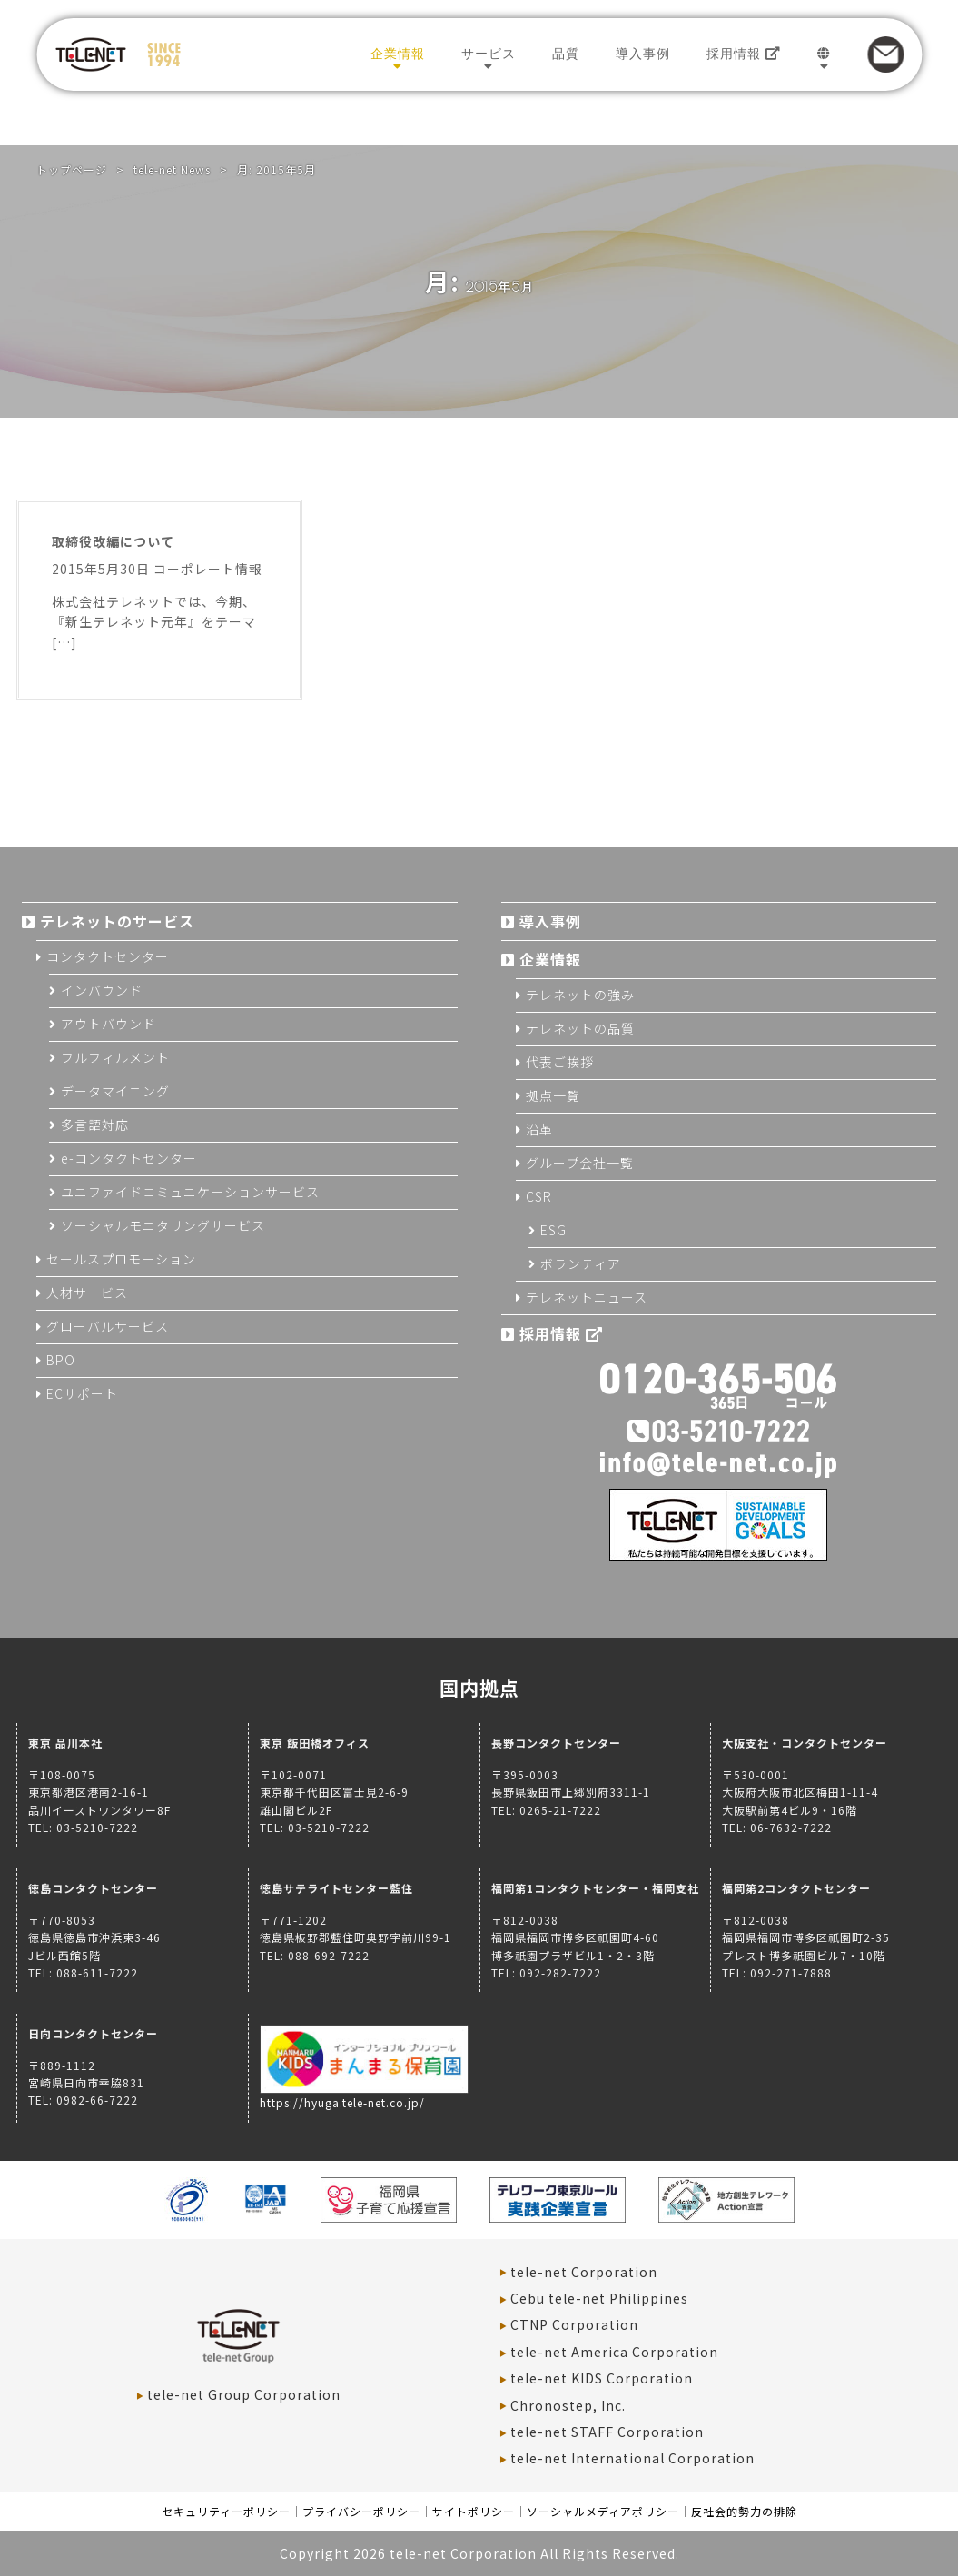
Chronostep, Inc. (568, 2405)
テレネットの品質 (580, 1028)
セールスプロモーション (121, 1259)
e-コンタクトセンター (129, 1158)
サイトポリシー (473, 2511)
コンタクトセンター (107, 956)
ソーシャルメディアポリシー (603, 2511)
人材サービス (87, 1292)
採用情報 (743, 53)
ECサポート (82, 1393)
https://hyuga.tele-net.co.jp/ (364, 2093)
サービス (488, 53)
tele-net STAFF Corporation (607, 2431)
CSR (539, 1196)
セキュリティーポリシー (226, 2511)
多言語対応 (95, 1124)
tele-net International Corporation (632, 2458)
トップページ (71, 169)
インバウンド (102, 990)
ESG (553, 1230)
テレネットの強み (580, 995)
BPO (60, 1360)
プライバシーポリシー (361, 2511)
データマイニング (115, 1091)
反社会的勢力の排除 (744, 2511)
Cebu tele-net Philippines (599, 2298)
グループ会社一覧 (580, 1163)
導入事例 (643, 53)
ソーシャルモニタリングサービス (163, 1225)
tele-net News (172, 169)
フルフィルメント (115, 1057)
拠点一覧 (553, 1095)
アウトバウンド (108, 1024)
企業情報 (397, 53)
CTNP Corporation (574, 2324)
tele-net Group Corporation (244, 2394)
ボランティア (580, 1263)
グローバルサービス (107, 1326)
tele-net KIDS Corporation (601, 2378)
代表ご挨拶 (560, 1062)
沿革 (539, 1129)
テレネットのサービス (117, 921)
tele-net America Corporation (614, 2352)
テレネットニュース (586, 1297)
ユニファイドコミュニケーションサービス (190, 1192)
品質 (565, 53)
